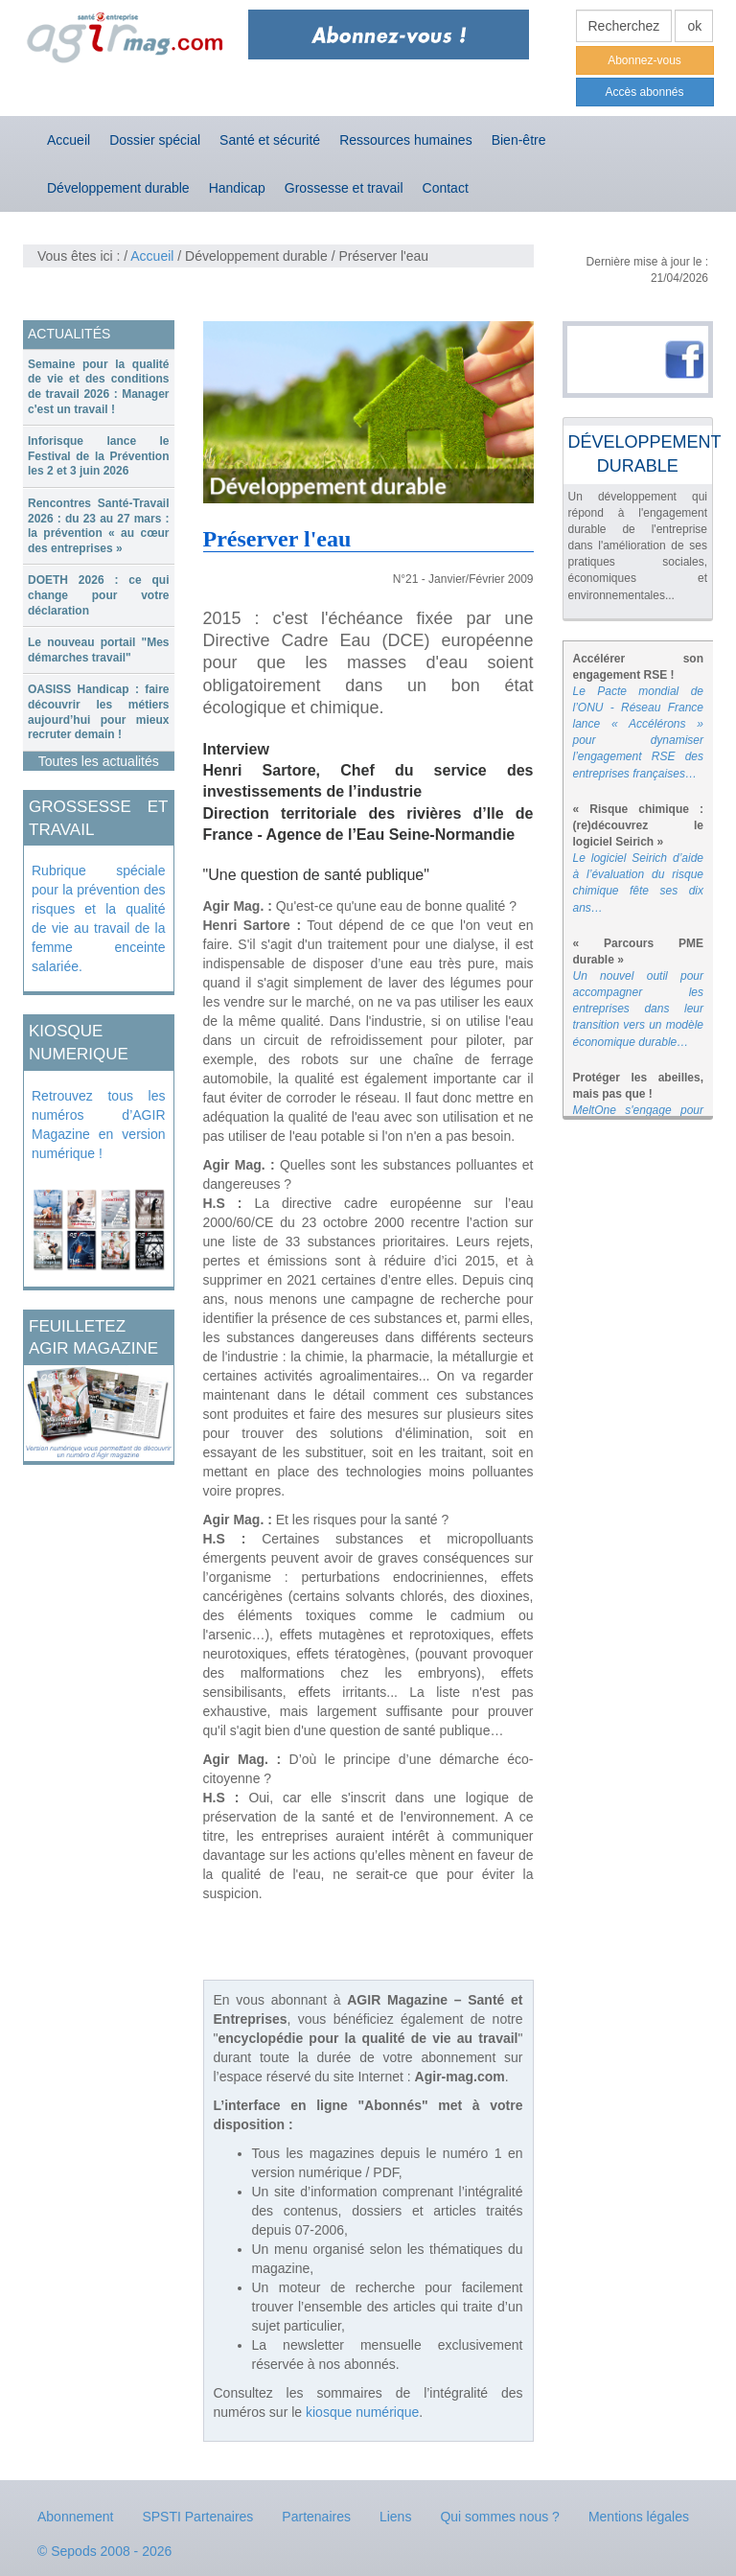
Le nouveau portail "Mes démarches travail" (99, 650)
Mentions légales (638, 2516)
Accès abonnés (644, 92)
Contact (446, 188)
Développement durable (118, 188)
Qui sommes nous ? (500, 2516)
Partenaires (316, 2516)
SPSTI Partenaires (197, 2516)
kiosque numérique (362, 2412)
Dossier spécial (154, 140)
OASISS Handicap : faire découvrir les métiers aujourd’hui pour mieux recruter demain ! (99, 712)
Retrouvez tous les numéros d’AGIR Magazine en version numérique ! (99, 1124)
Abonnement (75, 2516)
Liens (395, 2516)
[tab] (98, 387)
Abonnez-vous (644, 60)
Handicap (237, 188)
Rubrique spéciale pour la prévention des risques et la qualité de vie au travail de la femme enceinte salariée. (99, 918)
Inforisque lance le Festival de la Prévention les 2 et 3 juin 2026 (99, 455)
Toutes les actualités (98, 761)
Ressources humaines (405, 140)
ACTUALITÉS (69, 333)
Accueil (68, 140)
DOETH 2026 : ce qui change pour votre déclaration (99, 594)
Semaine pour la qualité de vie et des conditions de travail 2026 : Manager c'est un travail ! (99, 387)
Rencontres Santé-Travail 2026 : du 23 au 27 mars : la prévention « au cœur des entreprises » (99, 526)
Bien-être (519, 140)
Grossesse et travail (344, 188)
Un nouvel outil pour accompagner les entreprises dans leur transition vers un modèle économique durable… (638, 1009)
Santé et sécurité (269, 140)
